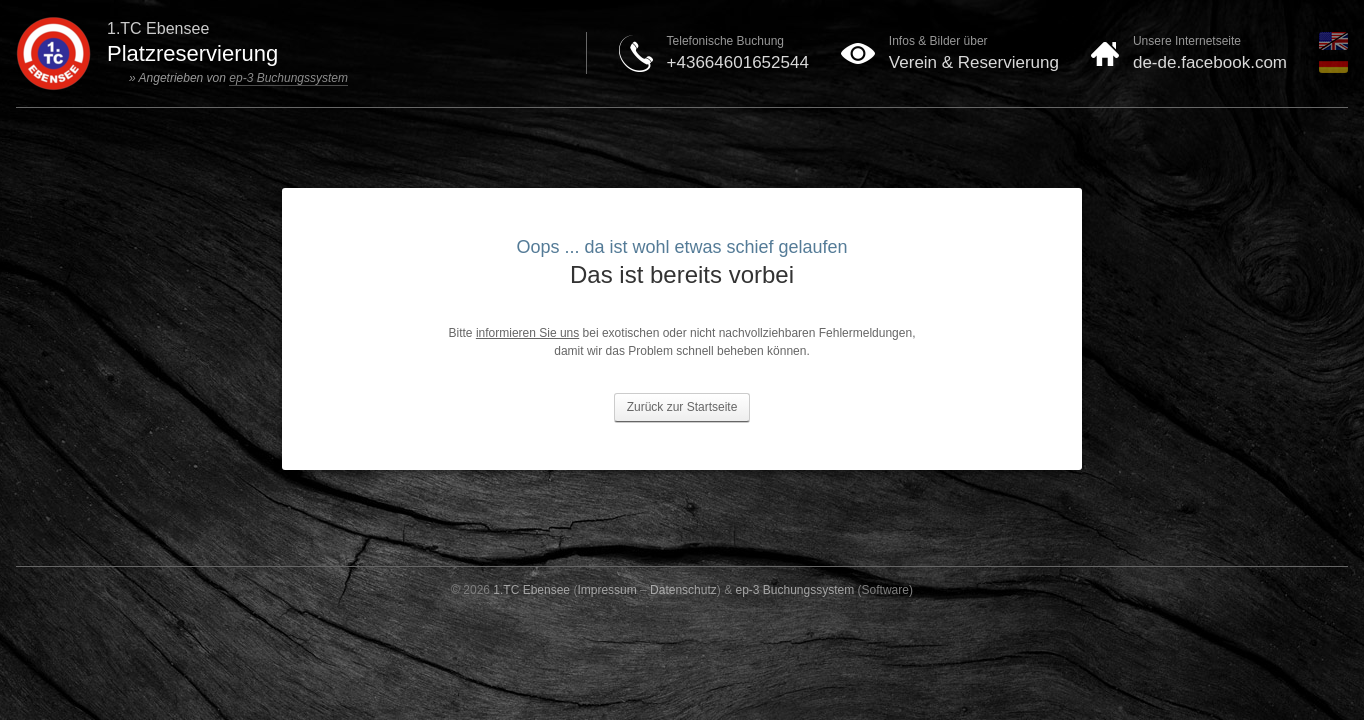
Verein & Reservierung (974, 62)
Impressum (606, 590)
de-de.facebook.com (1210, 62)
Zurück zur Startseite (682, 407)
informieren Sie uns (527, 333)
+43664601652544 (738, 62)
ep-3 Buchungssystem (288, 78)
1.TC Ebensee (531, 590)
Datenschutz (683, 590)
